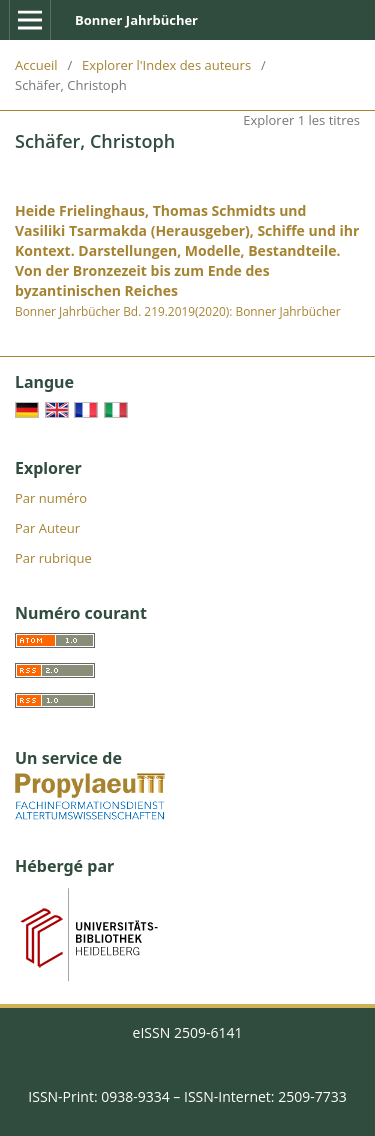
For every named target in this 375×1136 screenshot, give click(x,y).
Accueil (36, 65)
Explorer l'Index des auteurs (166, 65)
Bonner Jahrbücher (136, 20)
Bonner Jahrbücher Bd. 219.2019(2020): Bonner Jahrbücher (178, 311)
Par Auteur (47, 528)
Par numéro (51, 498)
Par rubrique (53, 558)
